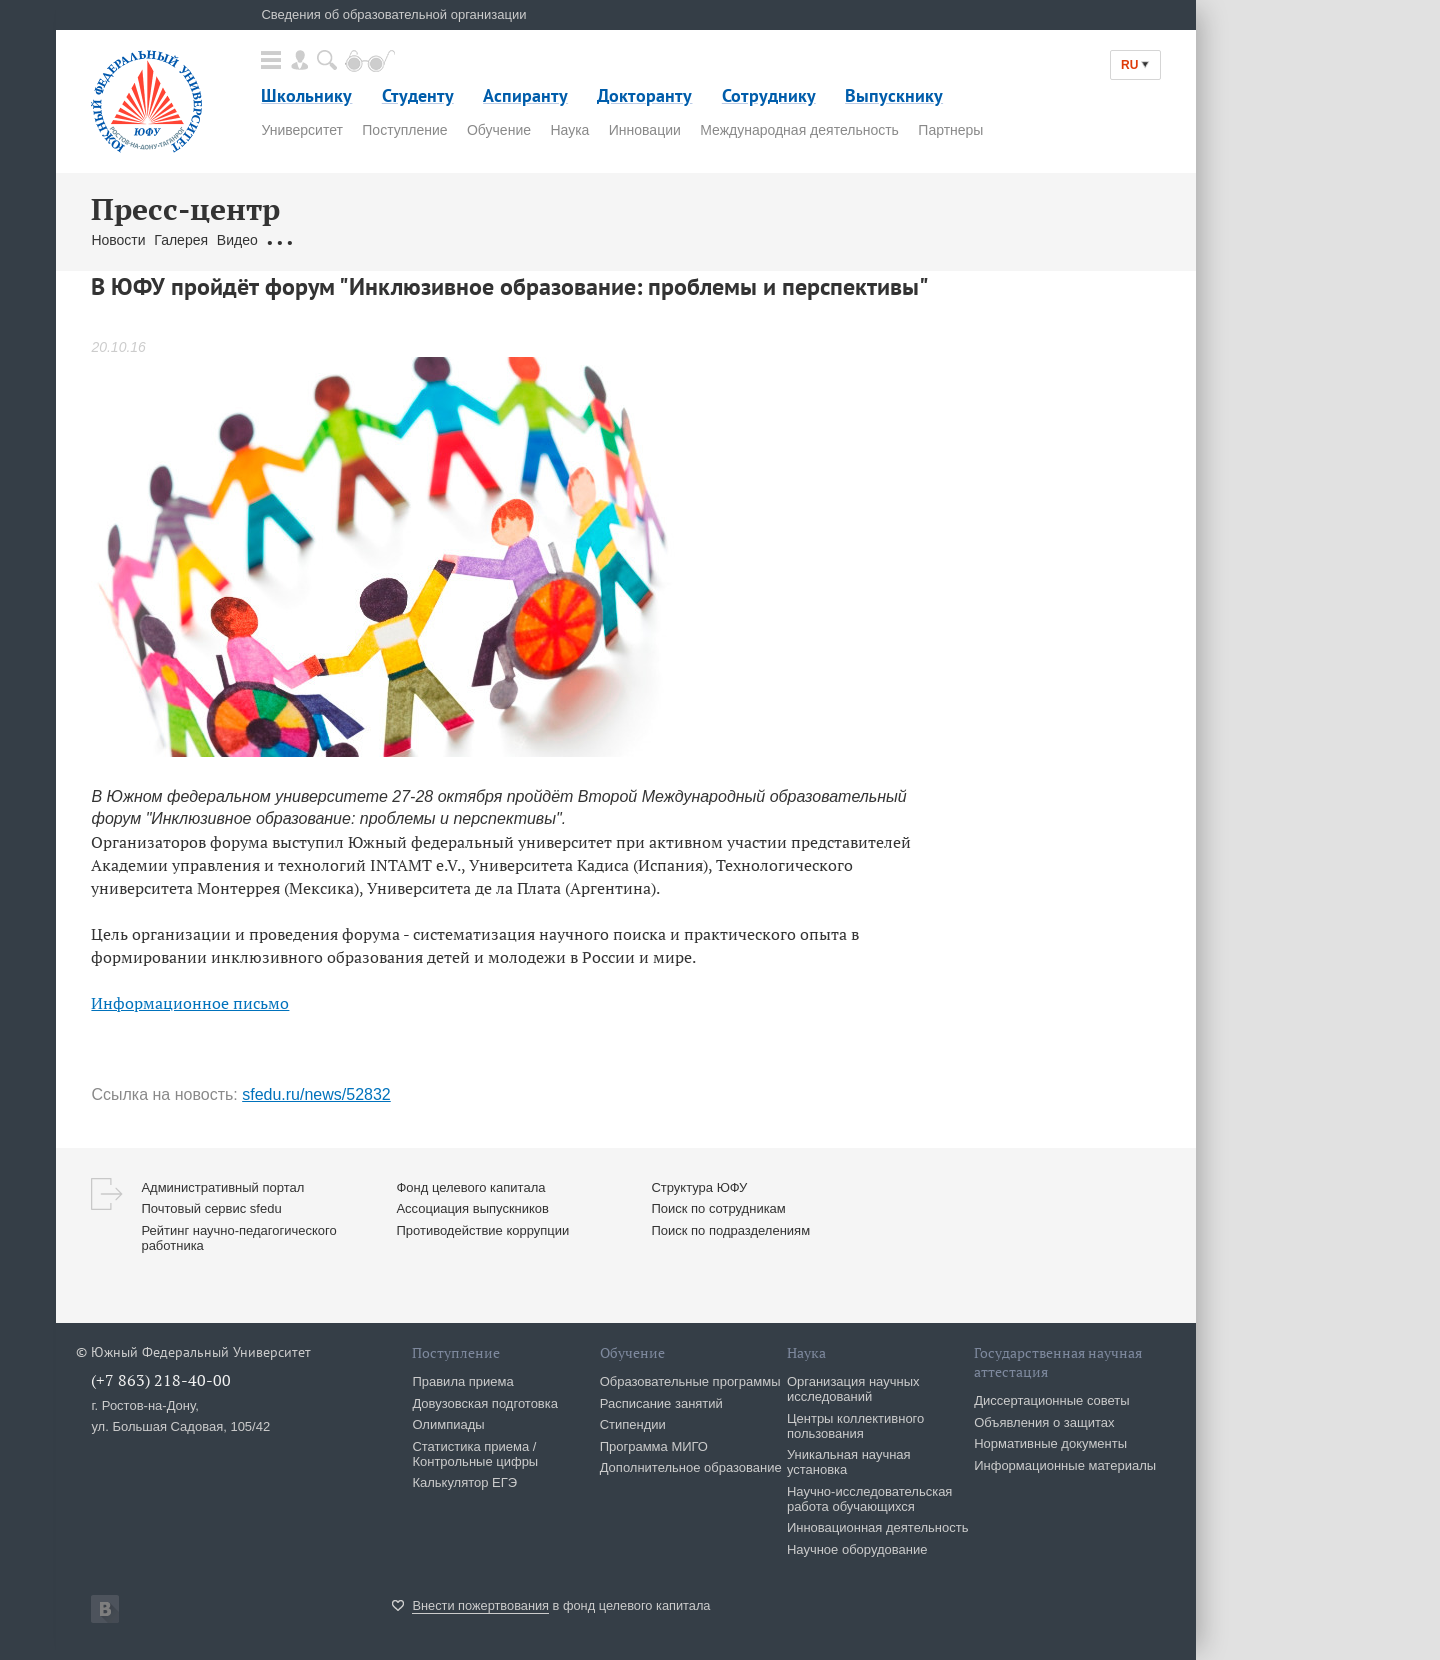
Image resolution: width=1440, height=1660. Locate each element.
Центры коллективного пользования (855, 1426)
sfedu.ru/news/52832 (316, 1094)
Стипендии (633, 1424)
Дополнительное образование (691, 1467)
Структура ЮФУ (699, 1187)
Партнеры (950, 130)
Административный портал (222, 1187)
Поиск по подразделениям (730, 1230)
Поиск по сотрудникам (718, 1208)
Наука (569, 130)
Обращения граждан (333, 240)
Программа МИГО (654, 1446)
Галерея (181, 240)
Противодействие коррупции (482, 1230)
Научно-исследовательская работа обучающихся (870, 1499)
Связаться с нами (467, 240)
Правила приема (462, 1381)
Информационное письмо (190, 1003)
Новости (118, 240)
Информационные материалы (1065, 1465)
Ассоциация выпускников (472, 1208)
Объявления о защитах (1044, 1422)
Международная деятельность (799, 130)
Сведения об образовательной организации (393, 14)
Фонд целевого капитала (470, 1187)
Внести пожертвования (480, 1605)
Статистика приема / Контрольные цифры (475, 1454)
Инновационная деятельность (878, 1527)
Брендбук (564, 240)
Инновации (645, 130)
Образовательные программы (690, 1381)
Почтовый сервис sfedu (211, 1208)
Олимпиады (448, 1424)
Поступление (404, 130)
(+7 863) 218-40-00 (161, 1380)
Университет (301, 130)
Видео (237, 240)
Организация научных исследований (853, 1389)
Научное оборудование (857, 1549)
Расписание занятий (661, 1403)
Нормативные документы (1050, 1443)
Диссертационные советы (1052, 1400)
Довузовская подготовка (485, 1403)
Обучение (499, 130)
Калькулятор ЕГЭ (464, 1482)
